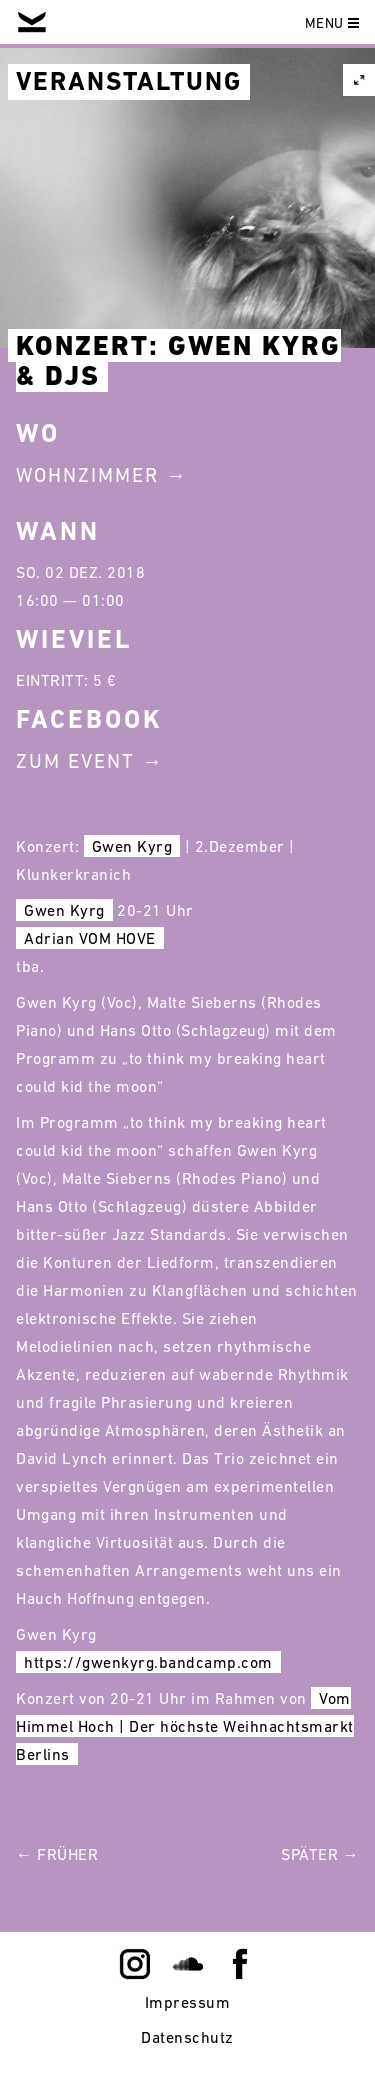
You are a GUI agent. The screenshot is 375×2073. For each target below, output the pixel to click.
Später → (320, 1854)
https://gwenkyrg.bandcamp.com (148, 1662)
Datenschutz (187, 2037)
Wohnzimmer (87, 475)
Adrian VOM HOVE (90, 938)
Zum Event (75, 761)
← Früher (57, 1854)
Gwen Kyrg (132, 846)
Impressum (188, 2002)
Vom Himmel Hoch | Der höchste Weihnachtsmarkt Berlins (185, 1726)
